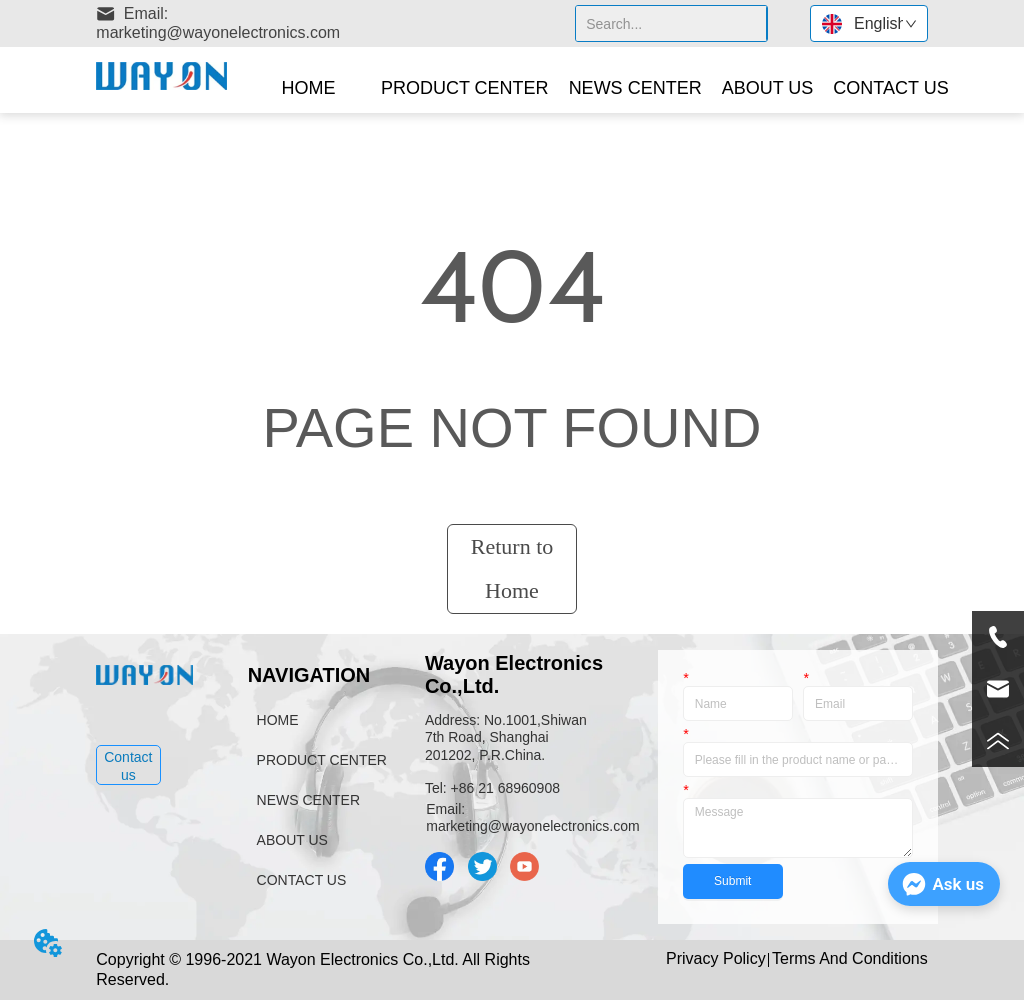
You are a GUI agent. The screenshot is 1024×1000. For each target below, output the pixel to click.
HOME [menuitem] (308, 88)
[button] (465, 88)
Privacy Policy (716, 958)
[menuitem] (465, 88)
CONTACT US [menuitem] (890, 88)
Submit (732, 881)
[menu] (602, 88)
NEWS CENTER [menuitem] (635, 88)
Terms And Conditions (850, 958)
